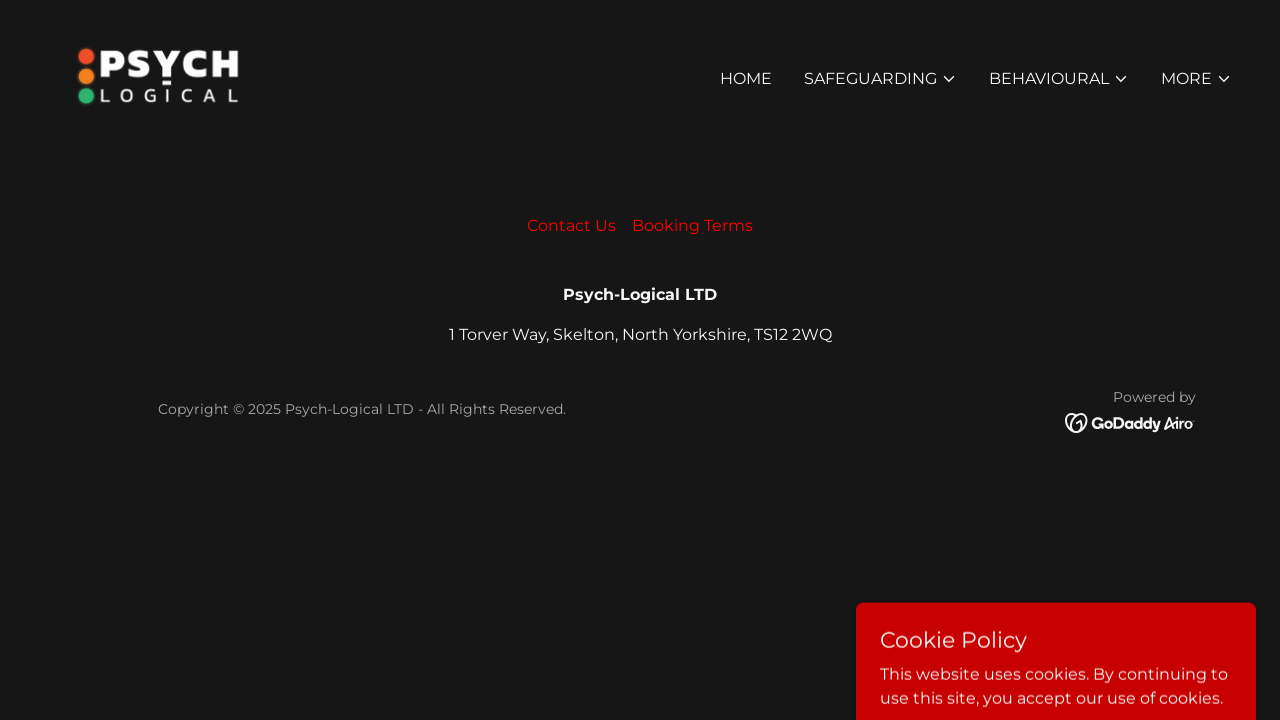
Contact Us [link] (571, 225)
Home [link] (746, 78)
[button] (880, 79)
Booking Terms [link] (692, 225)
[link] (157, 74)
